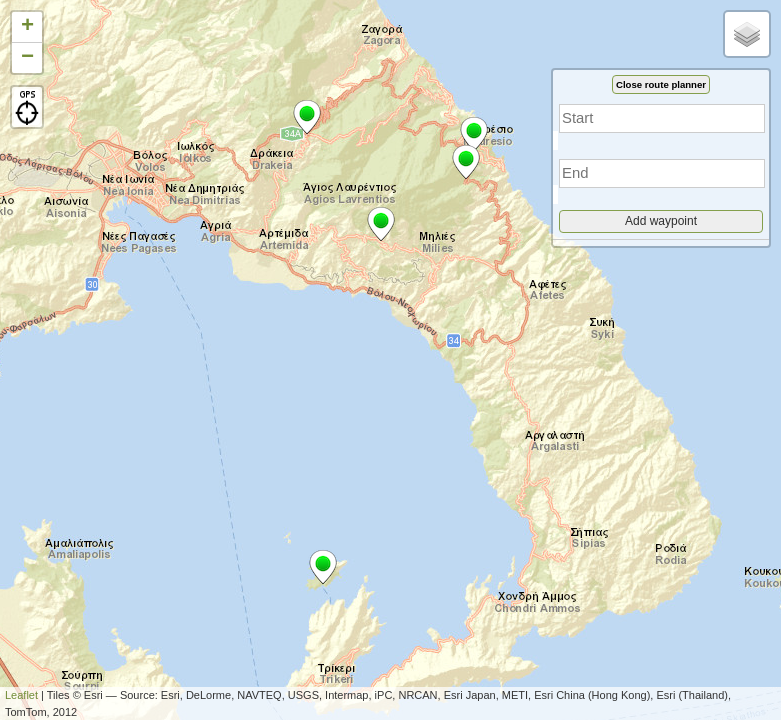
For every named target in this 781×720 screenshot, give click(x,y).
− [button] (27, 58)
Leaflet (21, 695)
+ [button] (27, 27)
